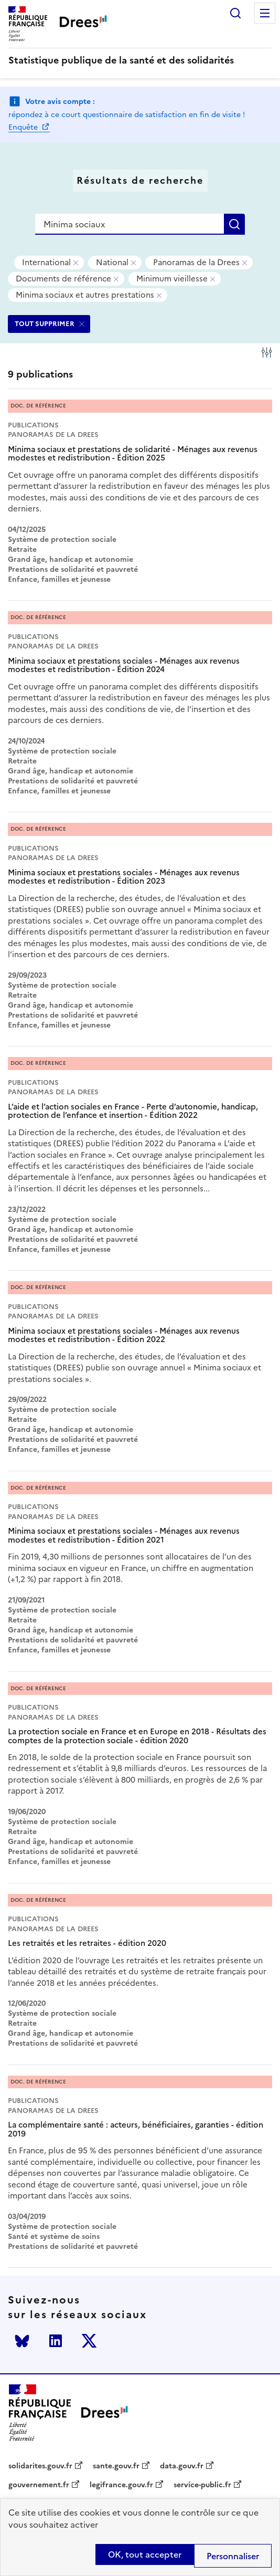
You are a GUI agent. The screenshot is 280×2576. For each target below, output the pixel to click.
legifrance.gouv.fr (121, 2485)
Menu (264, 13)
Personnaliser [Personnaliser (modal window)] (233, 2556)
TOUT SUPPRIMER (44, 324)
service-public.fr (202, 2485)
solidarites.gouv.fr (40, 2466)
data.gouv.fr (181, 2466)
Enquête (24, 127)
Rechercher (235, 13)
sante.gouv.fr (116, 2466)
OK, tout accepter (144, 2554)
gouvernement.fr (38, 2485)
